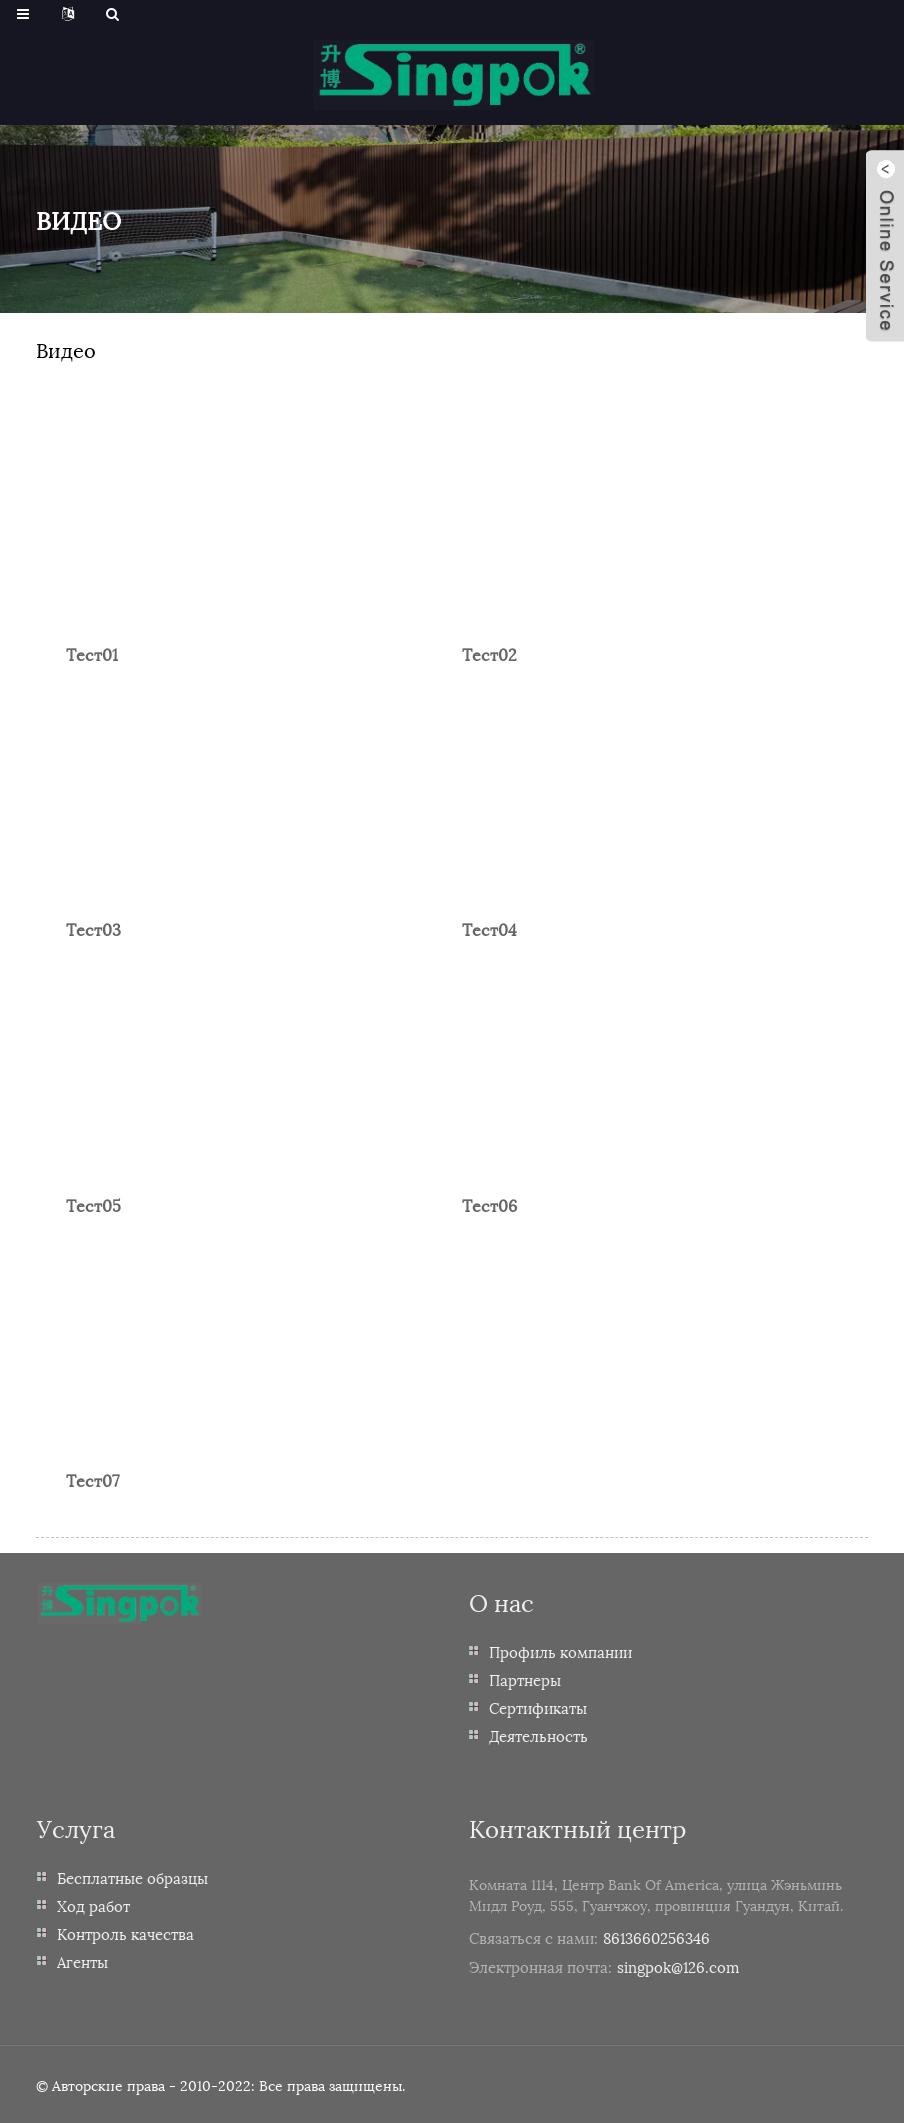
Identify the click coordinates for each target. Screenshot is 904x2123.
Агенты (82, 1961)
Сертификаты (538, 1707)
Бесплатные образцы (132, 1877)
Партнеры (525, 1679)
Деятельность (538, 1735)
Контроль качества (125, 1933)
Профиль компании (560, 1651)
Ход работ (93, 1905)
